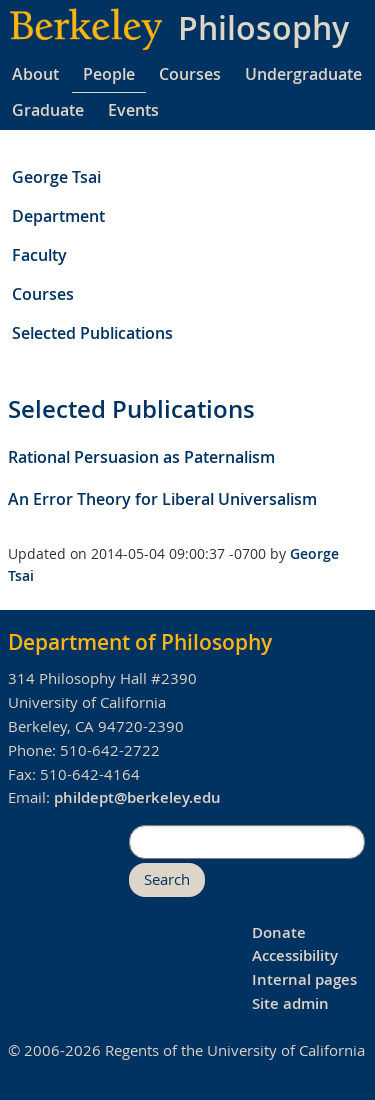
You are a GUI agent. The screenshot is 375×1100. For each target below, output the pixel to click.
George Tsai (56, 177)
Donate (279, 932)
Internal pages (304, 979)
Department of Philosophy (140, 642)
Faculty (39, 255)
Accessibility (295, 955)
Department (58, 216)
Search (167, 879)
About (35, 74)
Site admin (290, 1003)
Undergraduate (303, 74)
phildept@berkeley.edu (137, 797)
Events (133, 110)
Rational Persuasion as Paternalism (141, 457)
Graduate (48, 110)
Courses (190, 74)
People (109, 74)
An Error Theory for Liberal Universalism (162, 499)
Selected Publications (92, 333)
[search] (247, 842)
